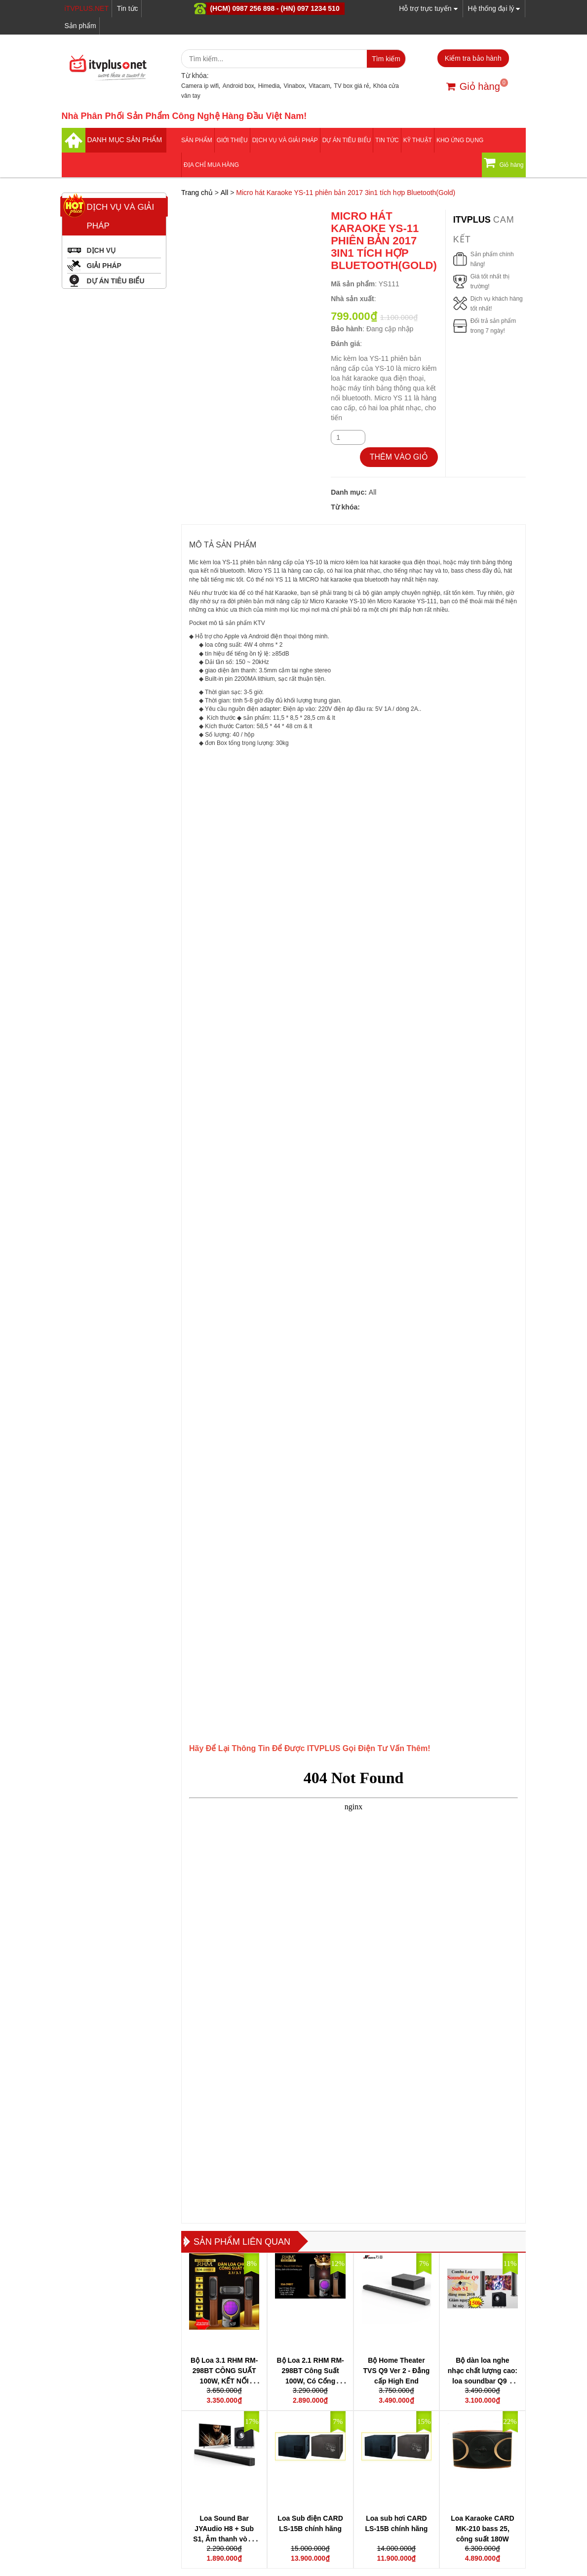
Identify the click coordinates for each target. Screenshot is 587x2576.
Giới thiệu (232, 140)
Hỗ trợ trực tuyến (428, 8)
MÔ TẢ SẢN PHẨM (222, 545)
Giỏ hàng (473, 86)
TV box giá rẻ (351, 85)
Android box (238, 85)
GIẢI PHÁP (104, 266)
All (225, 192)
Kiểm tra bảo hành (473, 58)
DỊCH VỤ (101, 250)
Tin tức (127, 8)
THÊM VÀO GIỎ (399, 457)
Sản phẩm (80, 26)
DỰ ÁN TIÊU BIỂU (346, 140)
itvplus (473, 220)
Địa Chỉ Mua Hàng (211, 164)
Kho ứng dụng (459, 140)
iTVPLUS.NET (87, 8)
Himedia (269, 85)
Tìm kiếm (386, 59)
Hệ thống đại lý (494, 8)
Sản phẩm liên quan (242, 2242)
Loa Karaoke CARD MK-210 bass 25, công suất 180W (482, 2528)
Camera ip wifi (200, 85)
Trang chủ (197, 192)
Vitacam (319, 85)
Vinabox (294, 85)
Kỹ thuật (417, 140)
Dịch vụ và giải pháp (285, 140)
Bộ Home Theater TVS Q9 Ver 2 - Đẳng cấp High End (396, 2370)
